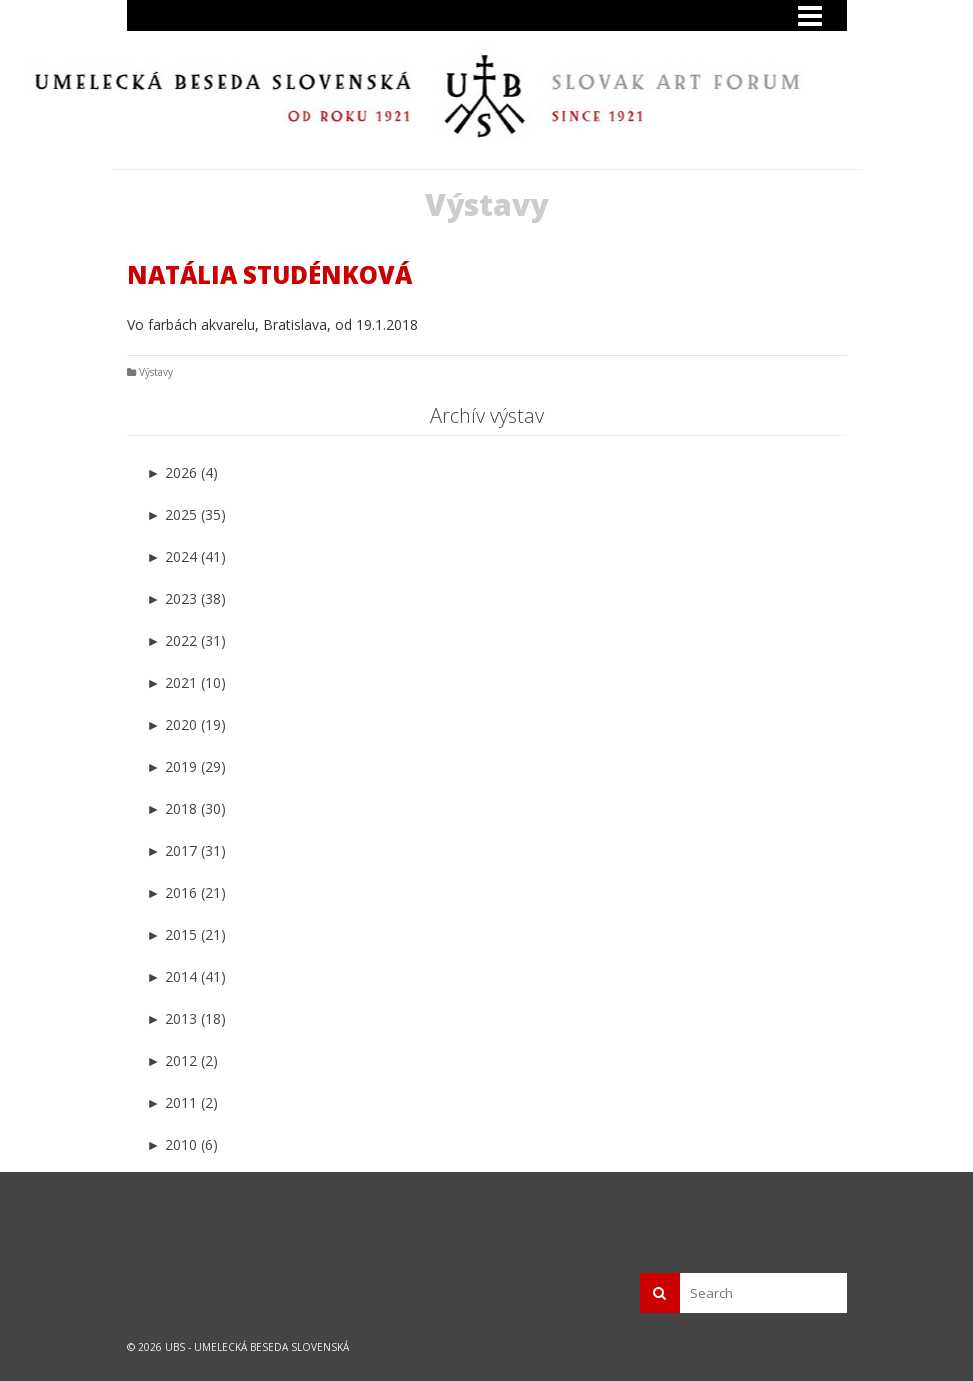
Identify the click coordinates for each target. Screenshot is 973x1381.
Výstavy (156, 372)
